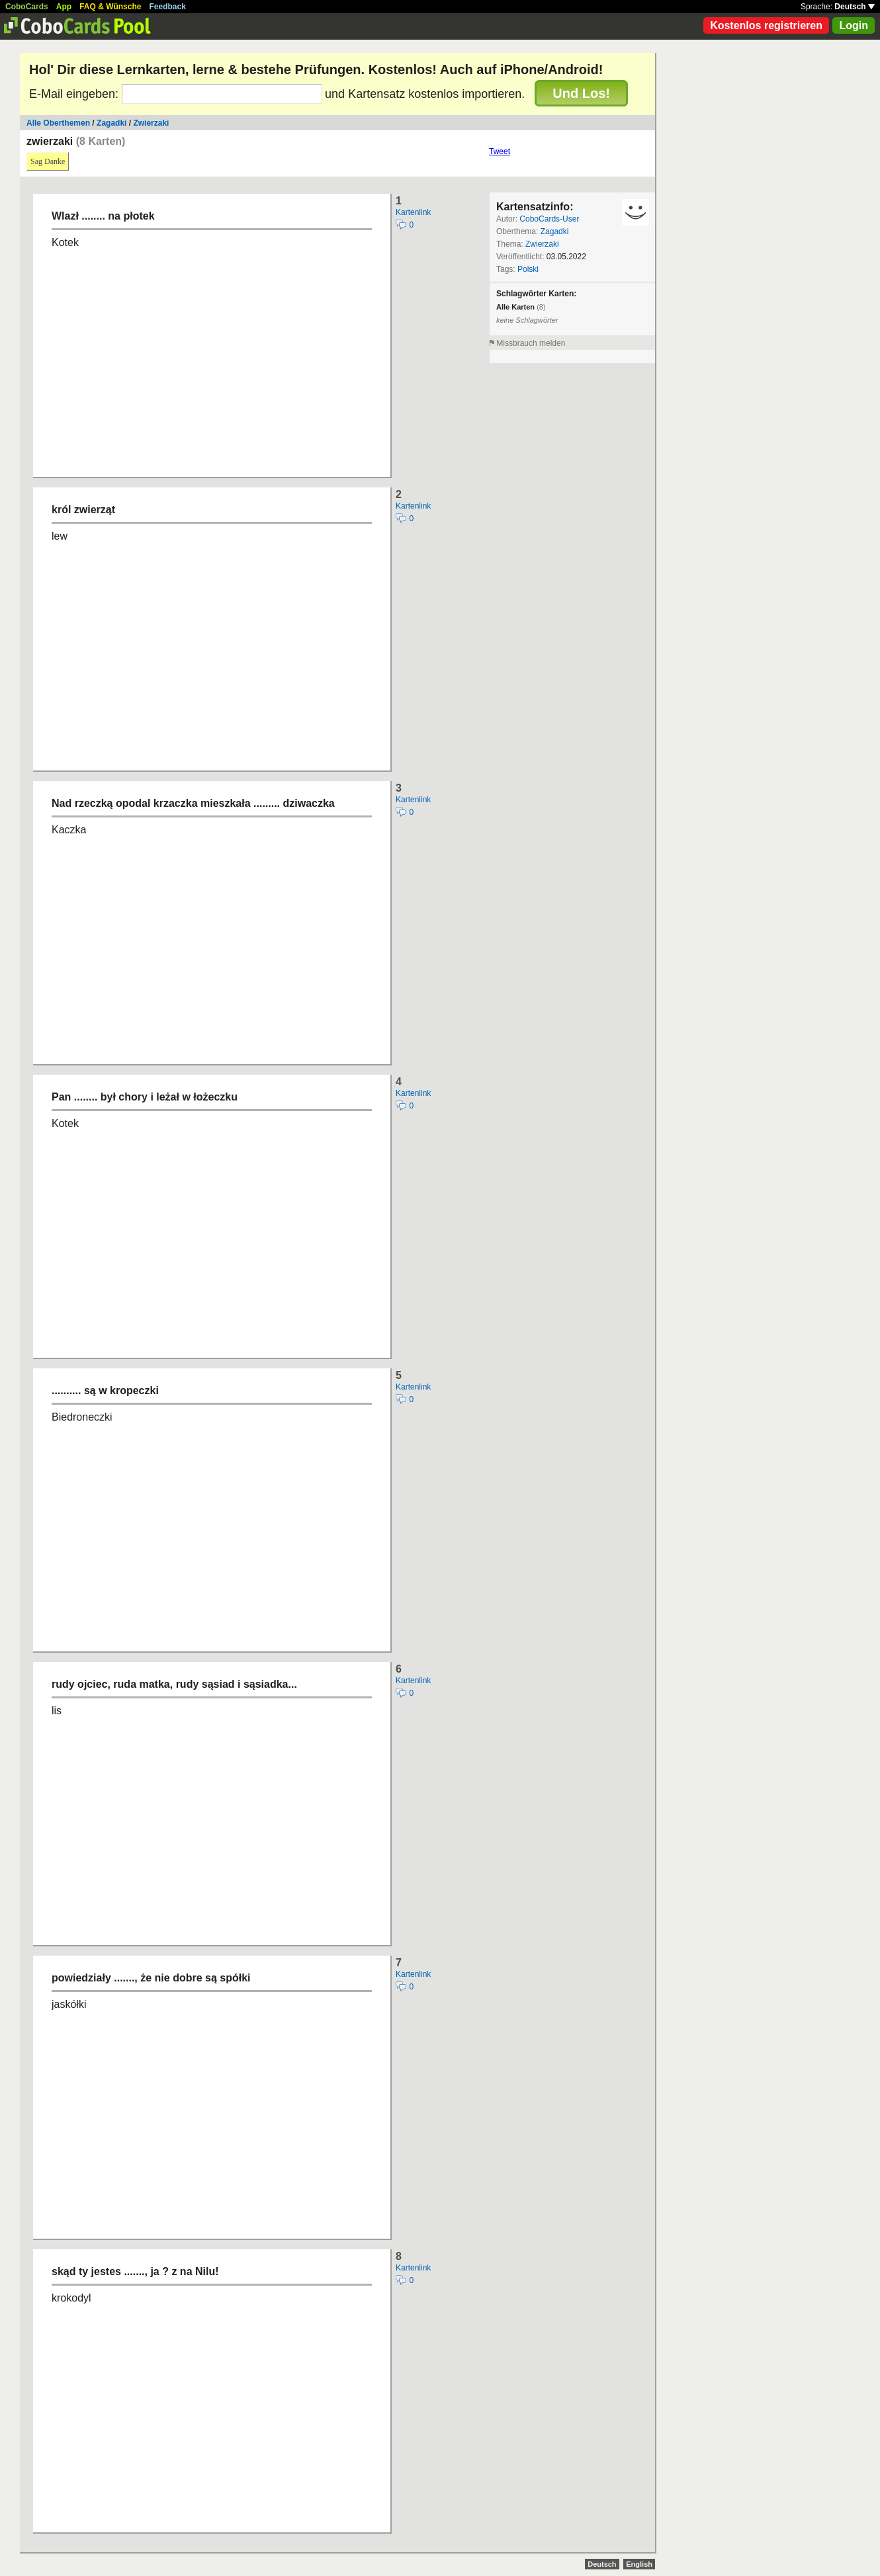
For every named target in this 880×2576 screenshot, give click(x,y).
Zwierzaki (151, 123)
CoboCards (26, 6)
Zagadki (111, 123)
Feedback (168, 6)
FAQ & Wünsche (110, 6)
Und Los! (581, 93)
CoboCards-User (549, 219)
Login (853, 25)
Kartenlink (413, 212)
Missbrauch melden (530, 343)
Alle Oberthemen (58, 123)
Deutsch (854, 6)
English (639, 2564)
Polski (528, 269)
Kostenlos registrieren (766, 25)
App (63, 6)
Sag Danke (47, 161)
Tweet (499, 151)
